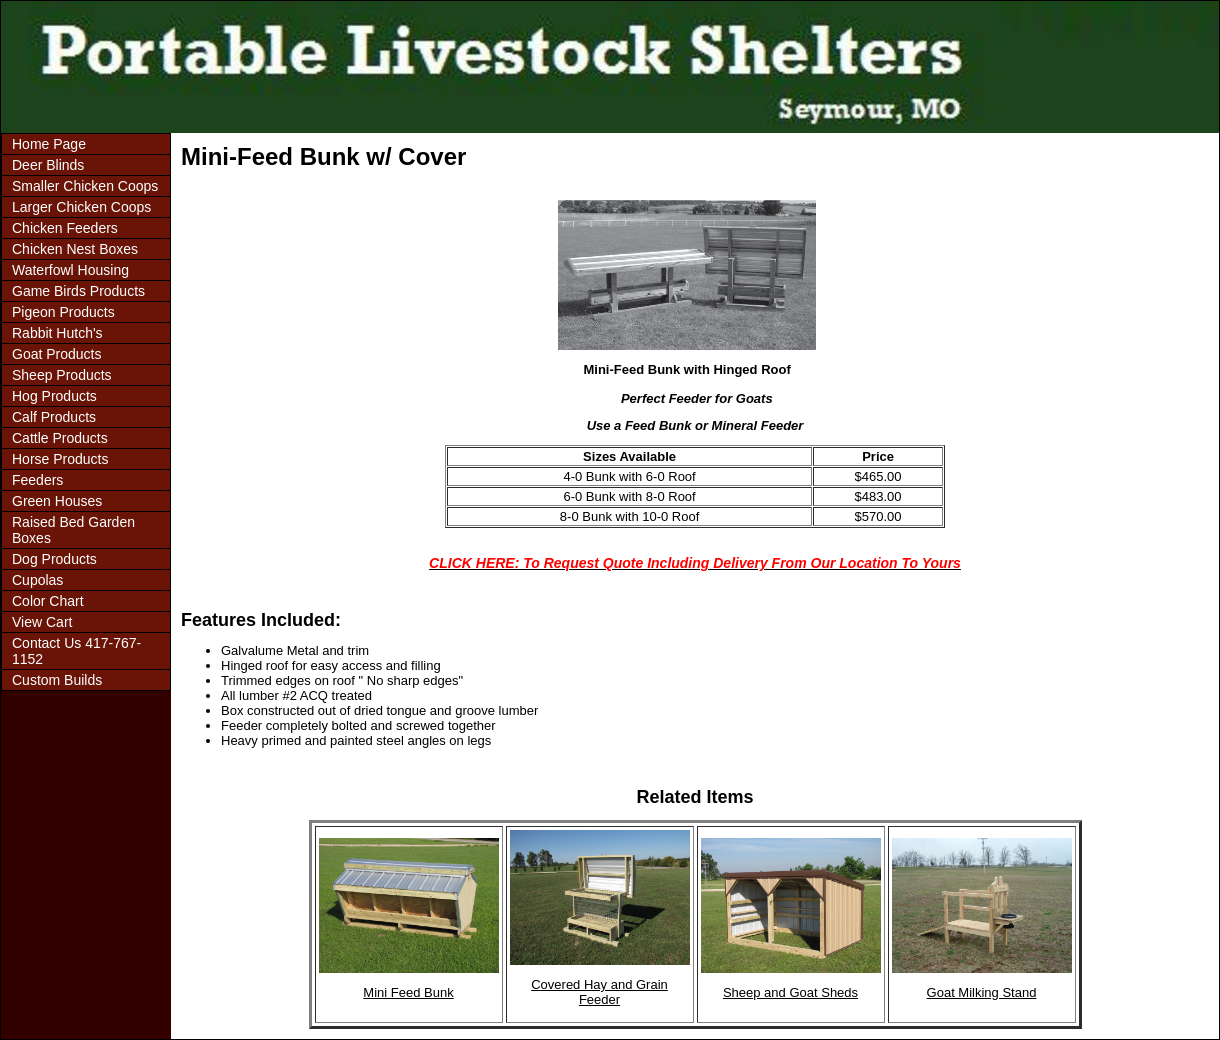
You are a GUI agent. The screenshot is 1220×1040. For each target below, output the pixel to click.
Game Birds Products (78, 291)
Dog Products (54, 559)
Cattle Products (60, 438)
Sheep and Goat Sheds (790, 992)
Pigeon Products (63, 312)
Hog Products (54, 396)
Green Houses (57, 501)
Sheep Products (62, 375)
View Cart (42, 622)
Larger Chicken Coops (81, 207)
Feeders (37, 480)
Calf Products (54, 417)
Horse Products (60, 459)
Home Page (49, 144)
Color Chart (48, 601)
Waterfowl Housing (70, 270)
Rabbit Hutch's (57, 333)
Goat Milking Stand (982, 992)
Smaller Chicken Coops (85, 186)
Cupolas (37, 580)
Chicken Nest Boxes (75, 249)
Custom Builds (57, 680)
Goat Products (57, 354)
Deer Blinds (48, 165)
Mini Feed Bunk (408, 992)
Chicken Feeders (65, 228)
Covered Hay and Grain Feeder (599, 992)
